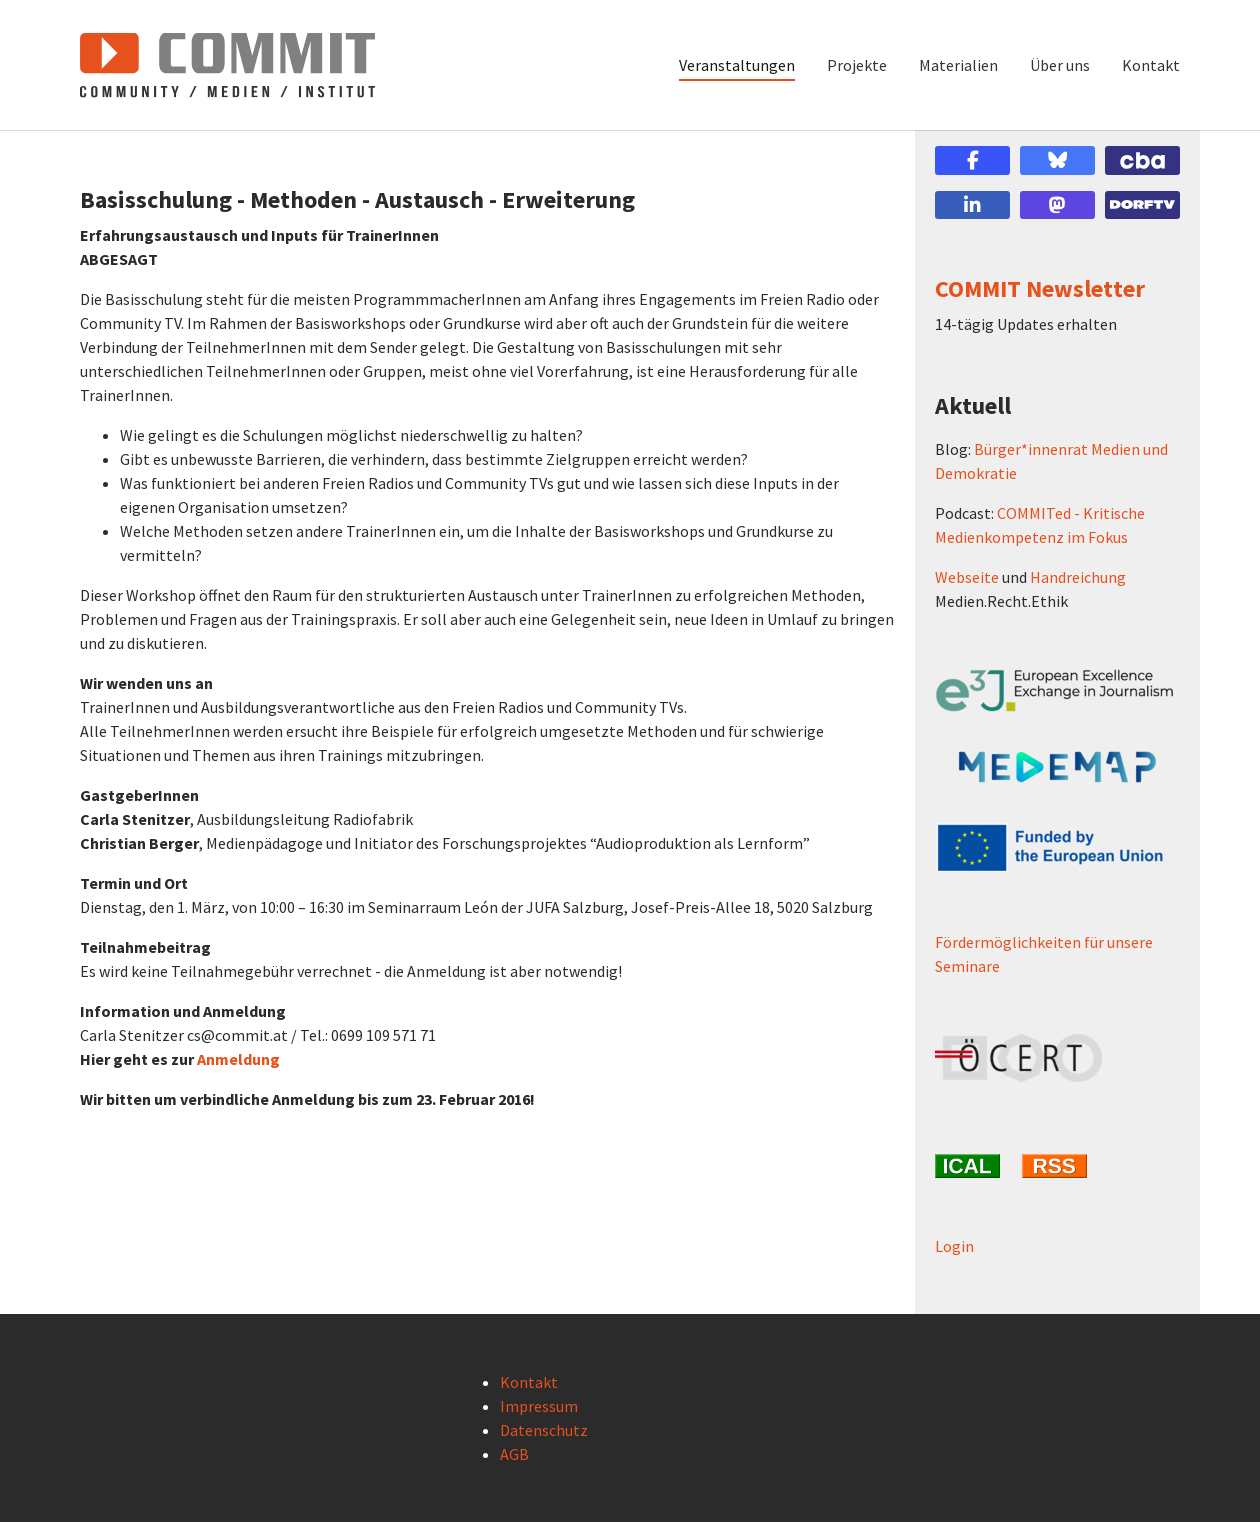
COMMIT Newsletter (1040, 288)
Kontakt (529, 1382)
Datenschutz (544, 1430)
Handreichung (1078, 577)
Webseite (967, 577)
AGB (514, 1454)
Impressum (539, 1406)
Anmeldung (238, 1059)
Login (954, 1246)
